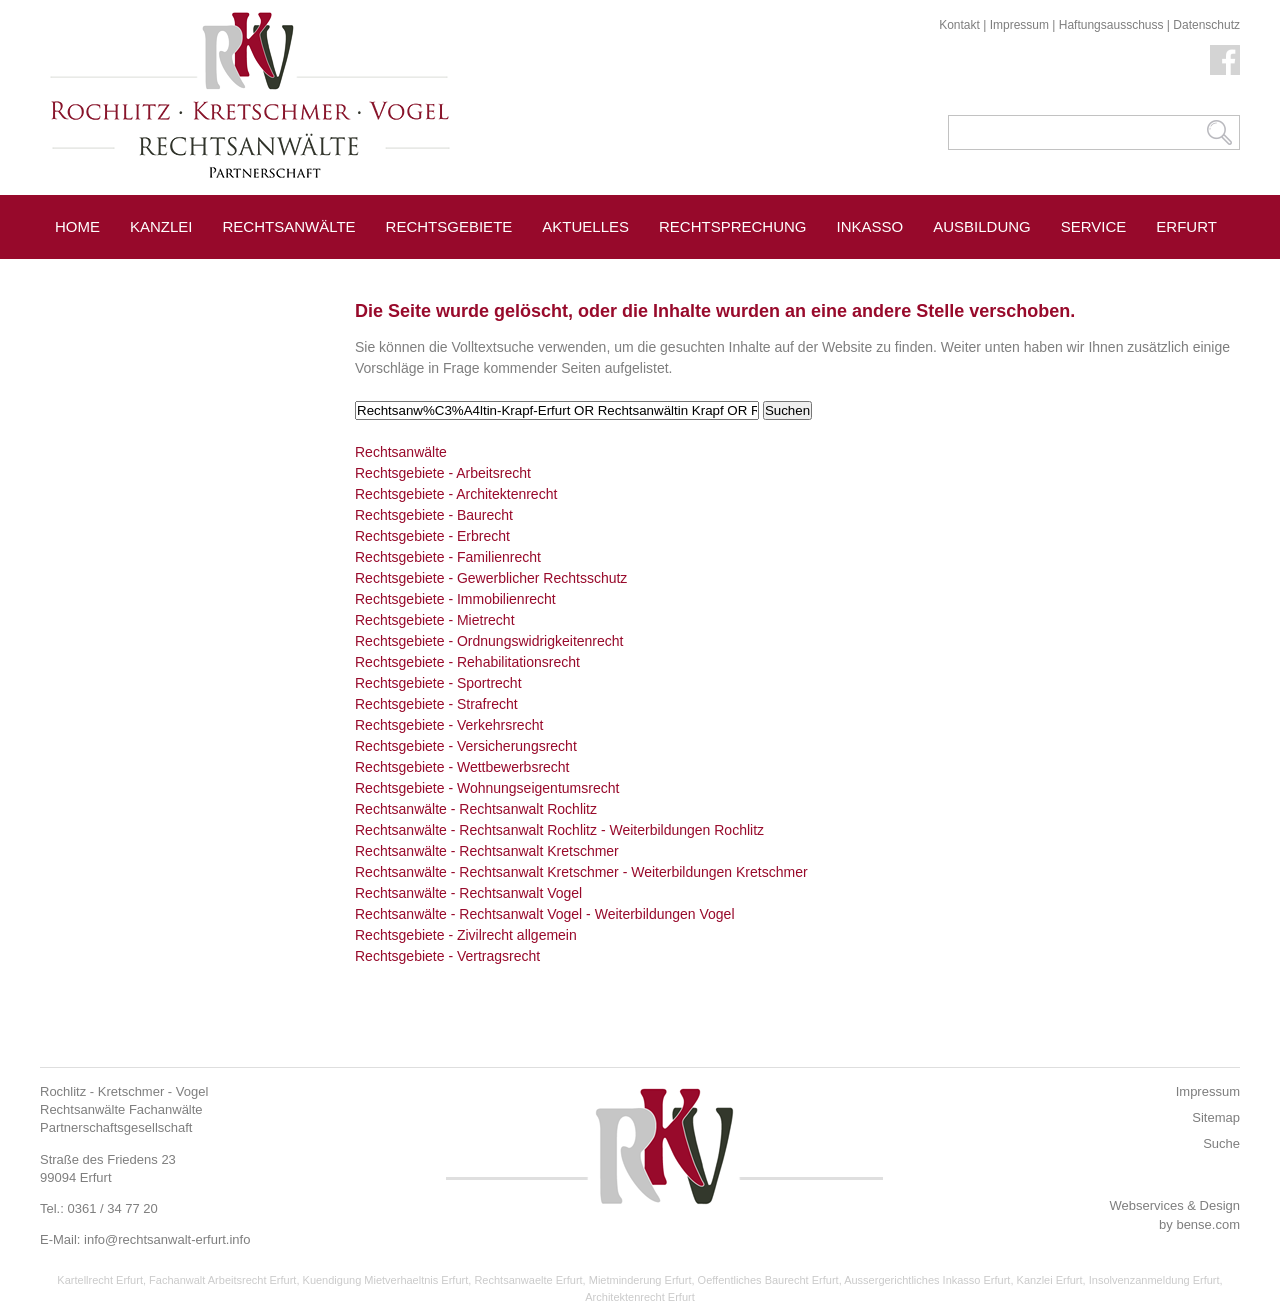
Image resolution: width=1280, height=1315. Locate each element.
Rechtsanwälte (289, 226)
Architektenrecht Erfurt (639, 1297)
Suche (1221, 1143)
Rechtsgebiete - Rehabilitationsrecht (467, 662)
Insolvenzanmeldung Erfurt (1154, 1280)
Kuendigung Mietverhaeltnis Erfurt (386, 1280)
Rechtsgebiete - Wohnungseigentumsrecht (487, 788)
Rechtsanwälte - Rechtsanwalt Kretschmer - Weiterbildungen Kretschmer (581, 872)
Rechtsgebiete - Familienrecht (448, 557)
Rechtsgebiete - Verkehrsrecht (449, 725)
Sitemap (1216, 1117)
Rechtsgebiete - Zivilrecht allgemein (466, 935)
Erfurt (1186, 226)
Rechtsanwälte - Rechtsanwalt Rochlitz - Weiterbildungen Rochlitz (559, 830)
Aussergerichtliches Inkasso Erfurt (927, 1280)
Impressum (1019, 25)
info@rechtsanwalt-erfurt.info (167, 1239)
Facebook (1225, 60)
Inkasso (870, 226)
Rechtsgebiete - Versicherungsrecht (466, 746)
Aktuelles (585, 226)
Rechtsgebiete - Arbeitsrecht (443, 473)
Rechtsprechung (733, 226)
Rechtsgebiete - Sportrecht (438, 683)
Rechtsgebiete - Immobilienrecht (455, 599)
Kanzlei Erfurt (1050, 1280)
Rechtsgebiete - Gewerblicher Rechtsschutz (491, 578)
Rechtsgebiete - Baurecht (434, 515)
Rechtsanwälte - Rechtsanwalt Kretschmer (487, 851)
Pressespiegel (117, 271)
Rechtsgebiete (449, 226)
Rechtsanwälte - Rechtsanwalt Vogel (468, 893)
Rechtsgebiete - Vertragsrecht (447, 956)
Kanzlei (161, 226)
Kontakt (959, 25)
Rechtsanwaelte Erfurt (528, 1280)
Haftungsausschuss (1111, 25)
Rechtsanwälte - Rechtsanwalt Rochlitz (476, 809)
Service (1094, 226)
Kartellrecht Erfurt (100, 1280)
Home (77, 226)
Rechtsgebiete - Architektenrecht (456, 494)
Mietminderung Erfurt (640, 1280)
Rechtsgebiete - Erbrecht (432, 536)
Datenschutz (1206, 25)
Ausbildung (982, 226)
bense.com (1208, 1224)
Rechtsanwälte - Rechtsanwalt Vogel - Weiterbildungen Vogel (545, 914)
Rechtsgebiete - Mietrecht (435, 620)
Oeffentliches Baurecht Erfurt (768, 1280)
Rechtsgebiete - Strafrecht (436, 704)
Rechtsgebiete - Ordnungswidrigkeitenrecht (489, 641)
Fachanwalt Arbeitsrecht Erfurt (222, 1280)
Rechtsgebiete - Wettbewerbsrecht (462, 767)
